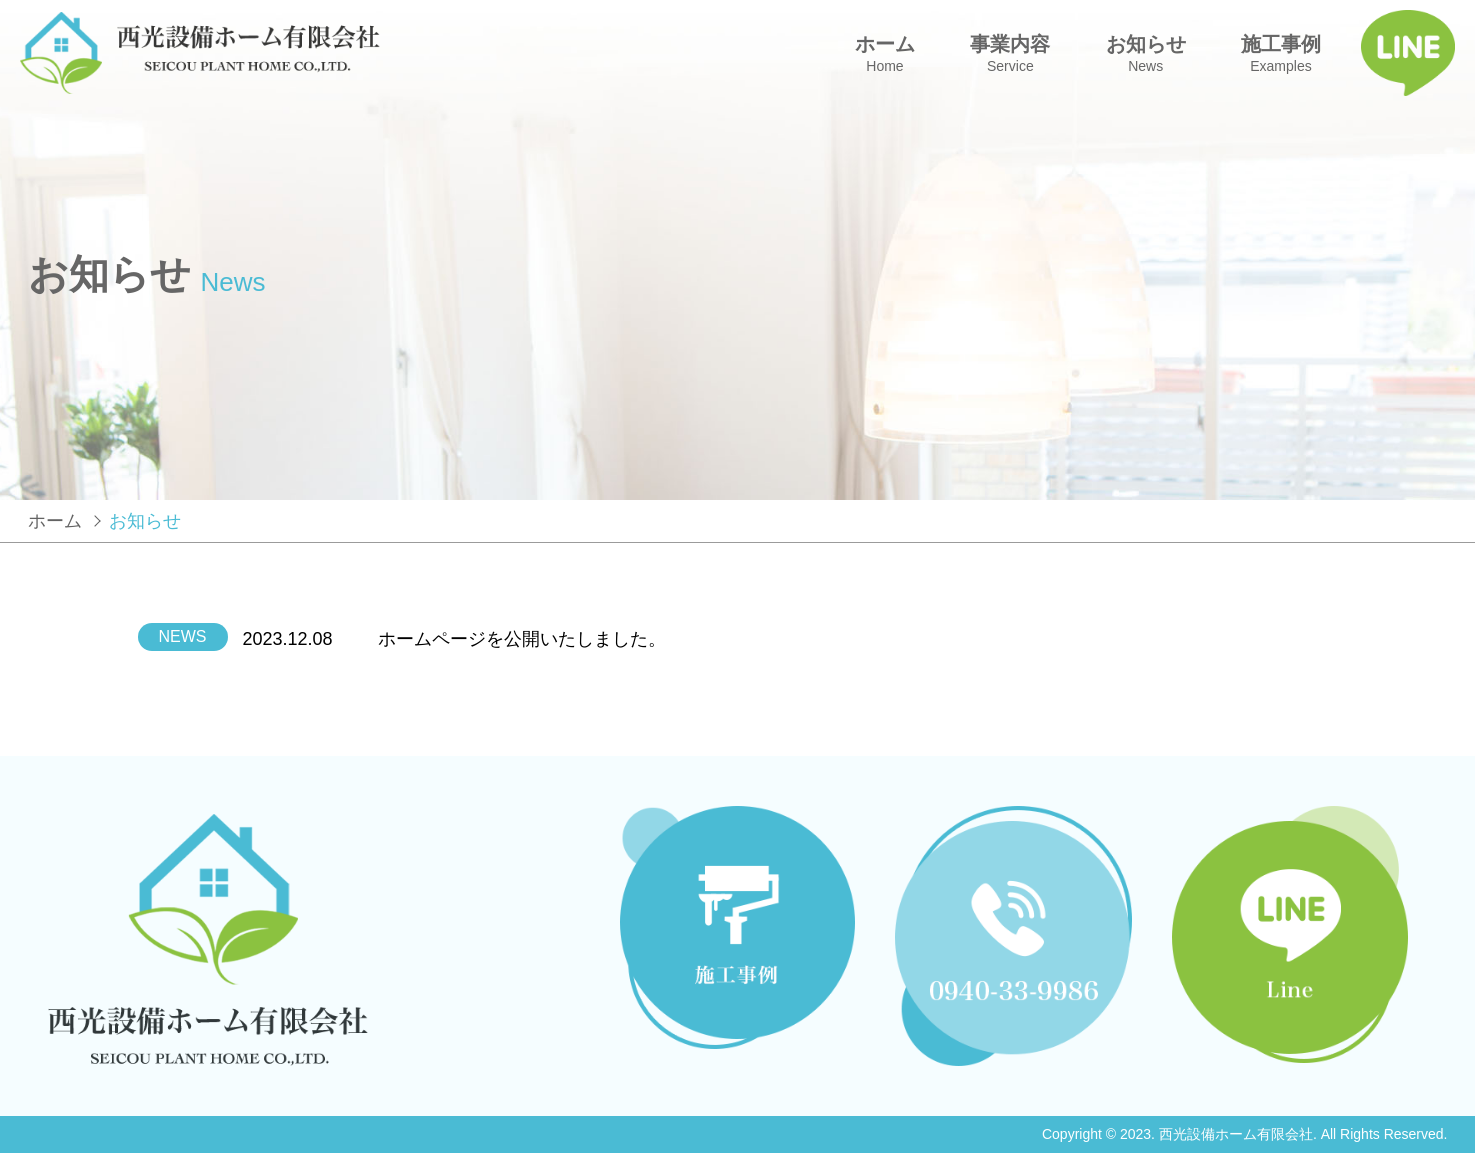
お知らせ (1146, 53)
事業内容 (1010, 53)
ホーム (885, 53)
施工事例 (1281, 53)
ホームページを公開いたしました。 (522, 639)
